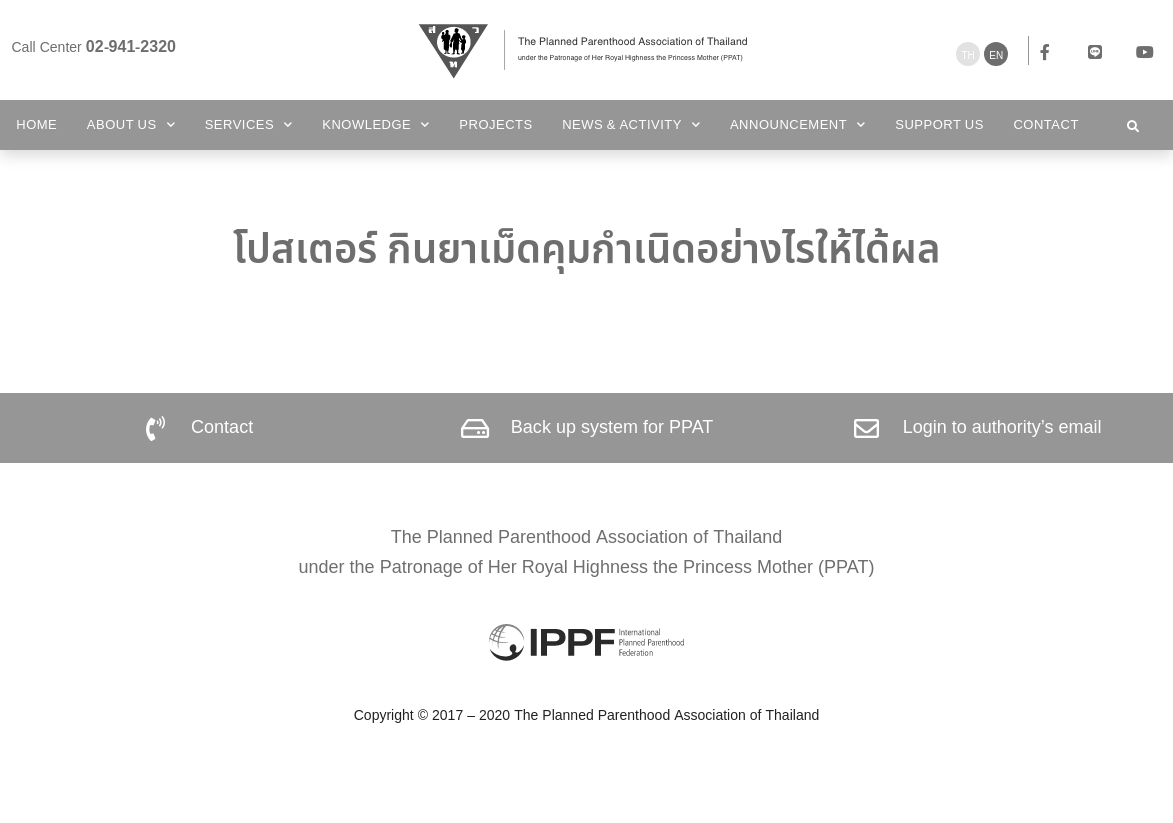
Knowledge (376, 124)
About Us (131, 124)
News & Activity (631, 124)
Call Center (94, 47)
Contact (1045, 125)
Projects (495, 125)
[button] (1133, 127)
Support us (939, 125)
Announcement (798, 124)
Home (36, 125)
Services (249, 124)
